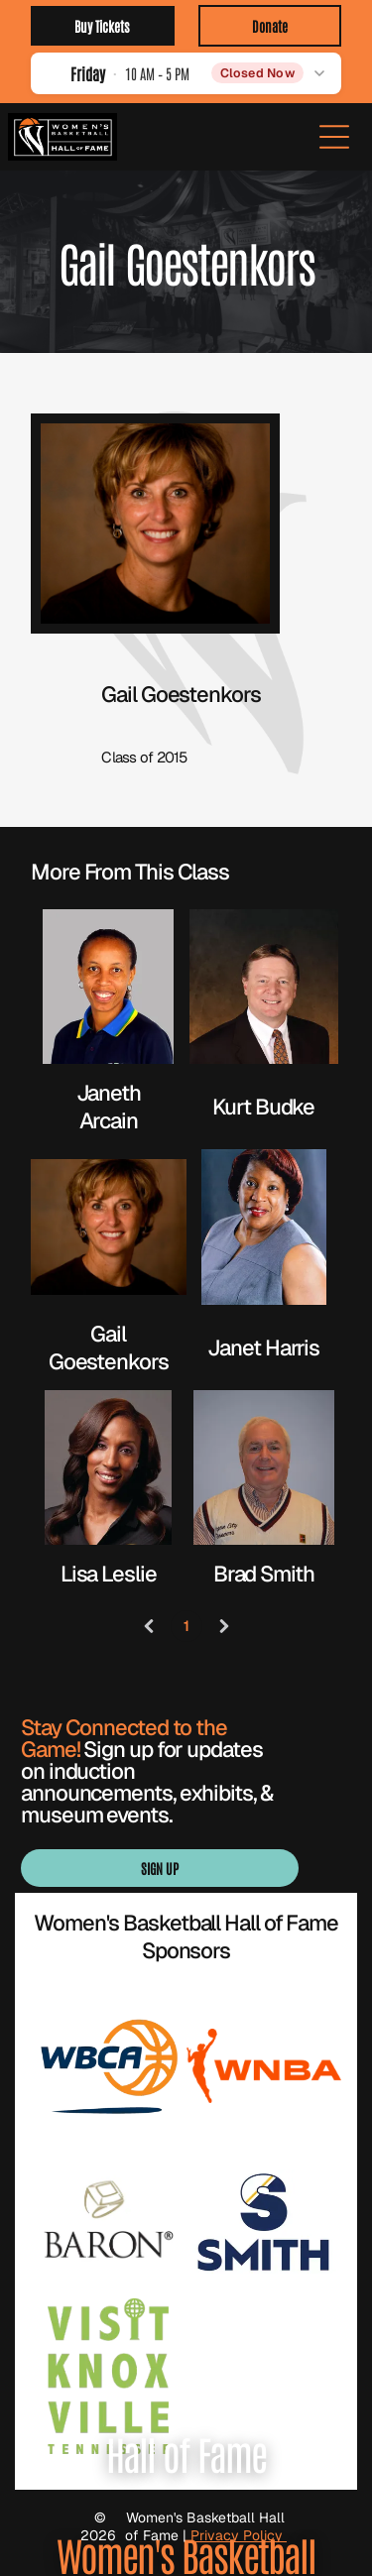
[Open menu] (334, 137)
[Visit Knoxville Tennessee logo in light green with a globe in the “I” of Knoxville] (108, 2376)
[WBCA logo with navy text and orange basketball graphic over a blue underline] (108, 2066)
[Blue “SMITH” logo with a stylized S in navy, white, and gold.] (264, 2221)
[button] (186, 73)
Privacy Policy (238, 2535)
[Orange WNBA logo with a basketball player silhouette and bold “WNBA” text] (264, 2066)
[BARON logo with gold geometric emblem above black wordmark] (108, 2221)
